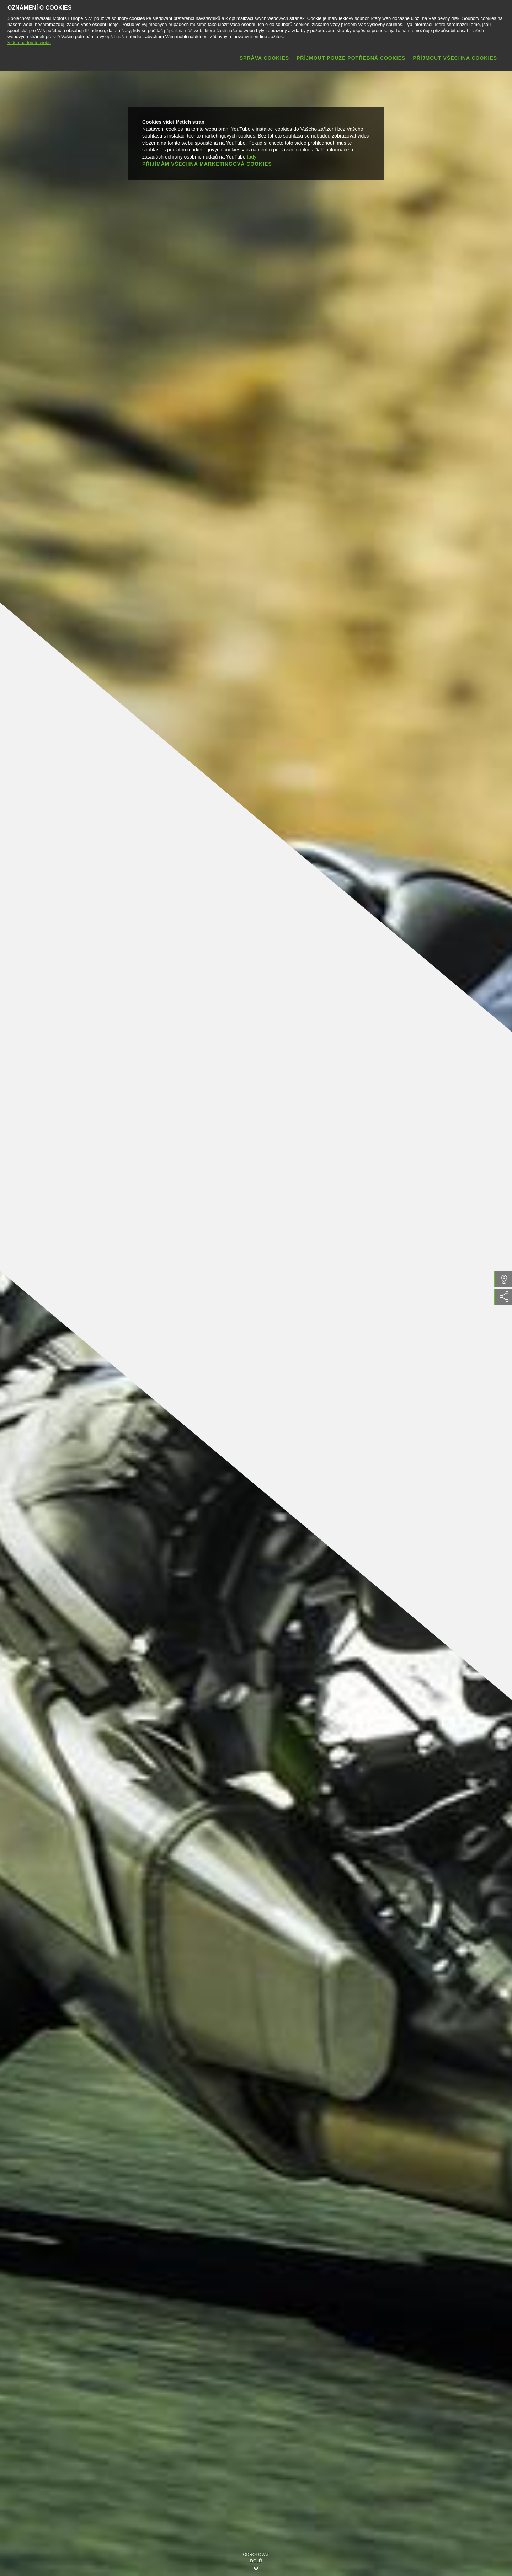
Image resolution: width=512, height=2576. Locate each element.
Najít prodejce (490, 1278)
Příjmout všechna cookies (455, 57)
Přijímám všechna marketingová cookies (207, 163)
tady (251, 156)
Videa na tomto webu (29, 42)
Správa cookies (264, 57)
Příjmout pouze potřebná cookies (351, 57)
